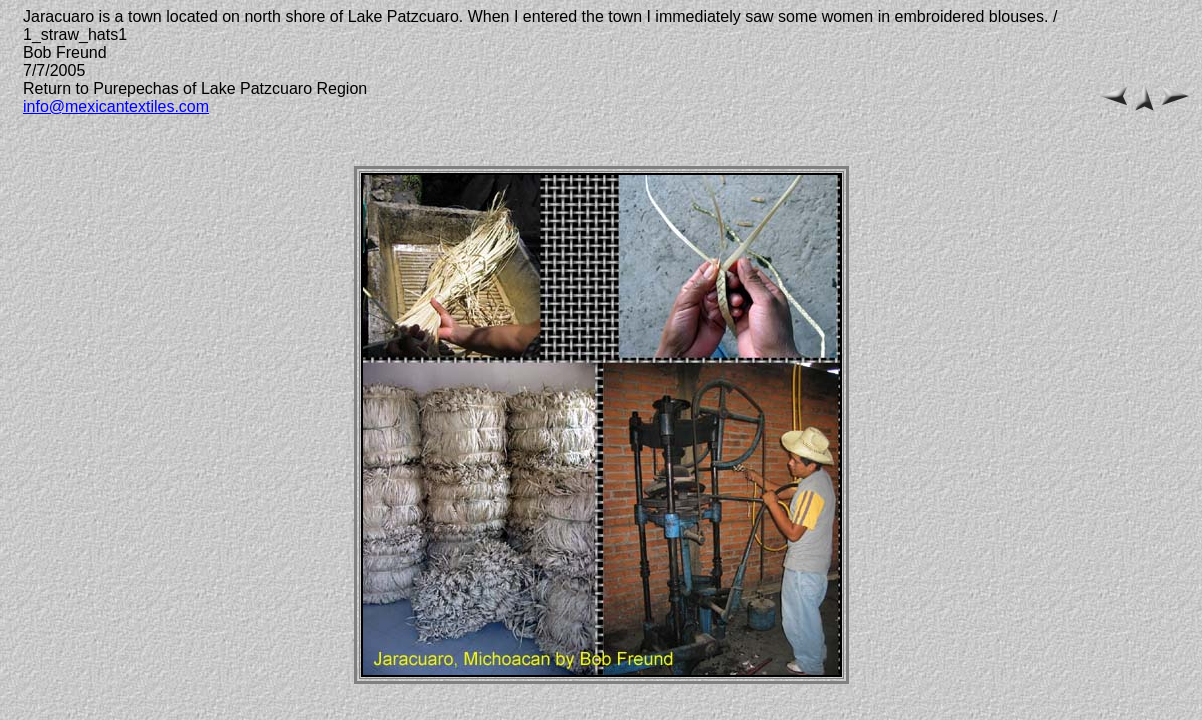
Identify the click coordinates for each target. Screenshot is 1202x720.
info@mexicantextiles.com (116, 106)
